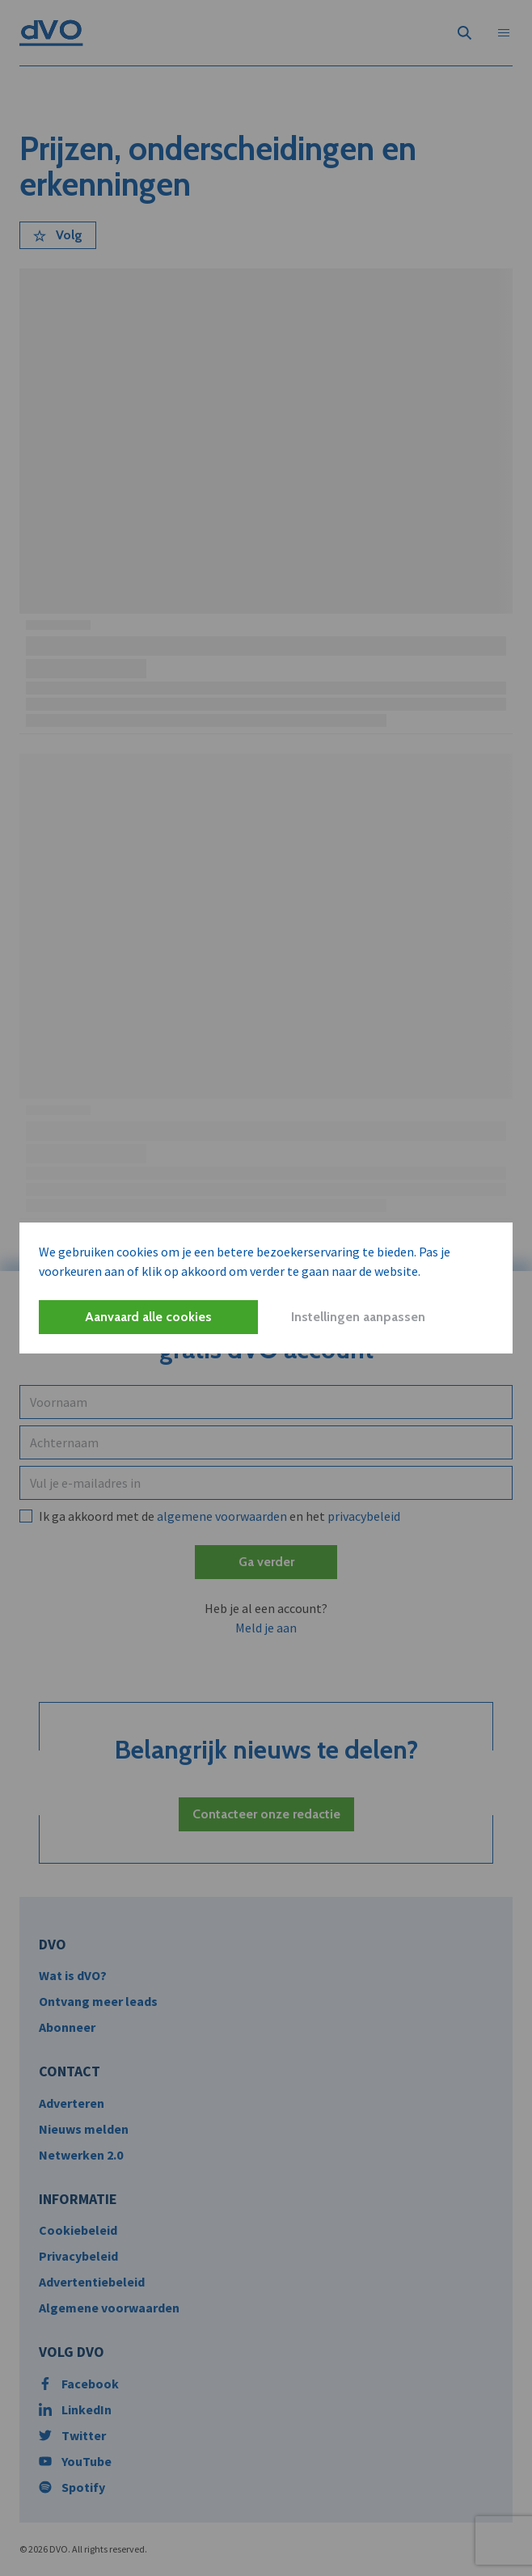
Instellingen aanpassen (358, 1316)
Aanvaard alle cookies (148, 1316)
